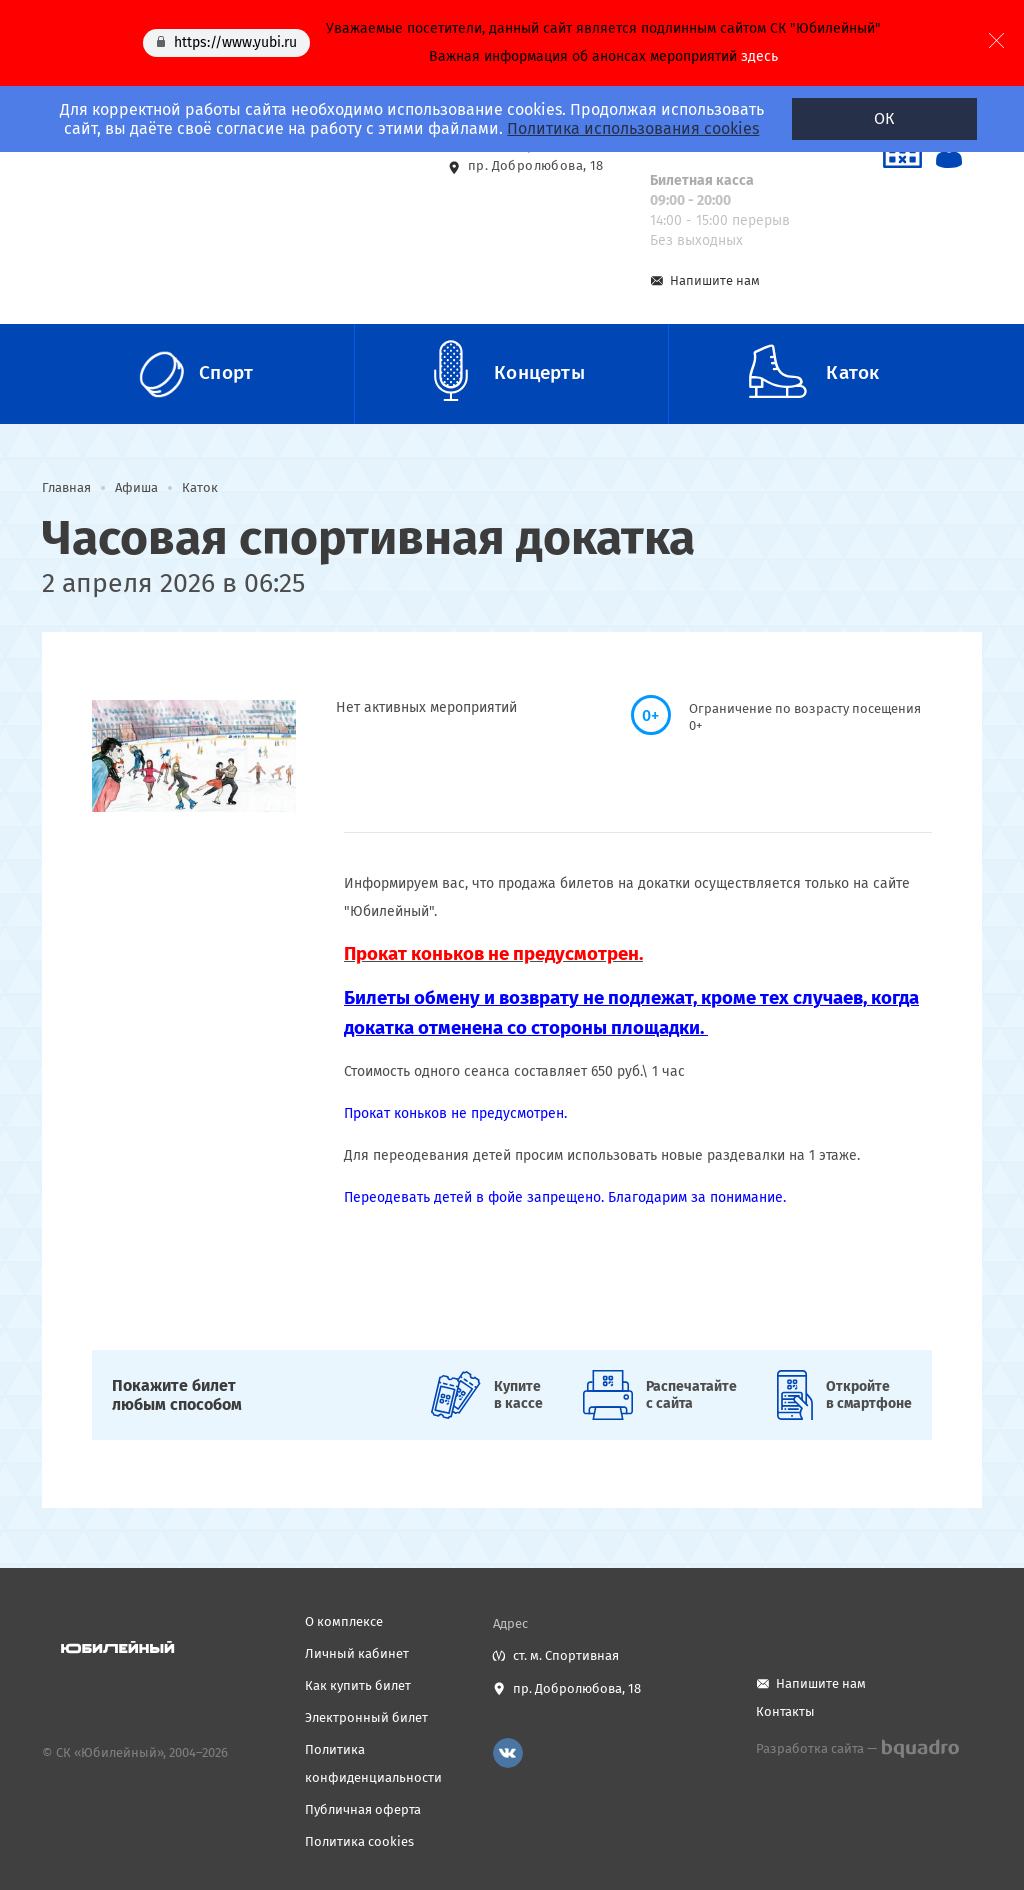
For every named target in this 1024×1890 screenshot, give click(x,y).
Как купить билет (358, 1685)
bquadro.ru (919, 1749)
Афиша (136, 487)
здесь (759, 56)
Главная (66, 487)
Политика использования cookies (633, 128)
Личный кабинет (357, 1653)
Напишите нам (715, 280)
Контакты (785, 1711)
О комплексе (344, 1621)
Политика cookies (359, 1841)
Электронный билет (366, 1717)
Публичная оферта (363, 1809)
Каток (200, 487)
